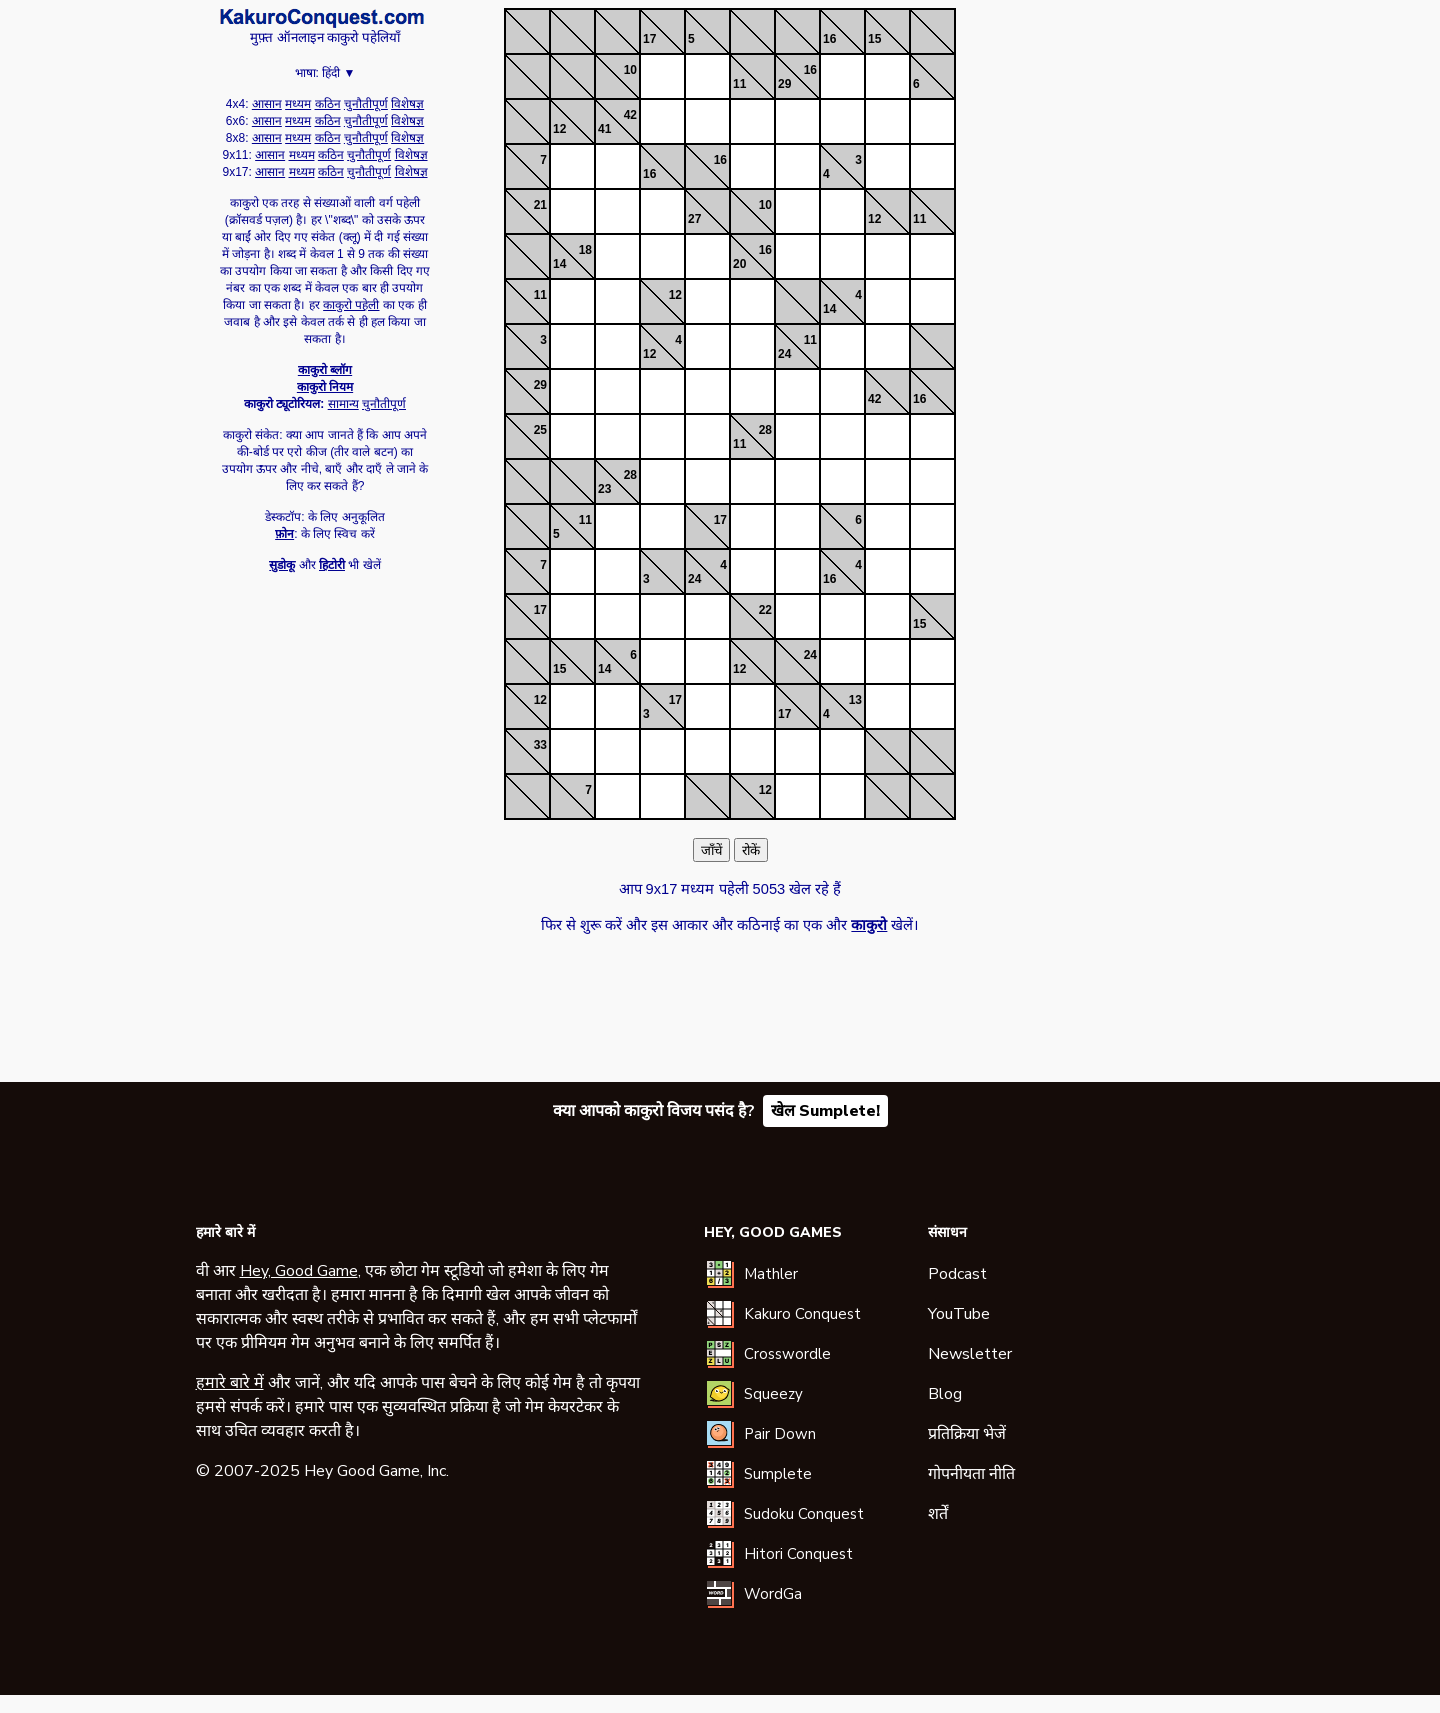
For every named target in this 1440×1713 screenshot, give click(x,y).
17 (649, 39)
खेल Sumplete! (825, 1111)
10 (630, 70)
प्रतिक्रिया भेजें (967, 1434)
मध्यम (298, 104)
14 (559, 264)
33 (540, 745)
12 (559, 129)
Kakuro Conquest (802, 1314)
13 (855, 700)
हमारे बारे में (230, 1383)
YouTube (959, 1314)
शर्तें (938, 1514)
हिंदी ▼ (338, 73)
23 (604, 489)
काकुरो (322, 18)
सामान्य (343, 404)
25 (540, 430)
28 (765, 430)
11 (739, 84)
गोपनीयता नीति (971, 1474)
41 (604, 129)
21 (540, 205)
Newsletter (970, 1354)
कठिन (328, 104)
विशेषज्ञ (407, 104)
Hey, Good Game (299, 1271)
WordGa (773, 1594)
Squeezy (773, 1394)
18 (585, 250)
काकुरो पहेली (351, 305)
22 (765, 610)
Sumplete (778, 1474)
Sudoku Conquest (804, 1514)
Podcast (957, 1274)
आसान (267, 104)
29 (784, 84)
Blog (945, 1394)
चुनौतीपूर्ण (366, 104)
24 (784, 354)
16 (829, 39)
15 (874, 39)
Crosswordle (787, 1354)
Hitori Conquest (798, 1554)
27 (694, 219)
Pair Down (780, 1434)
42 (630, 115)
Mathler (771, 1274)
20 (739, 264)
